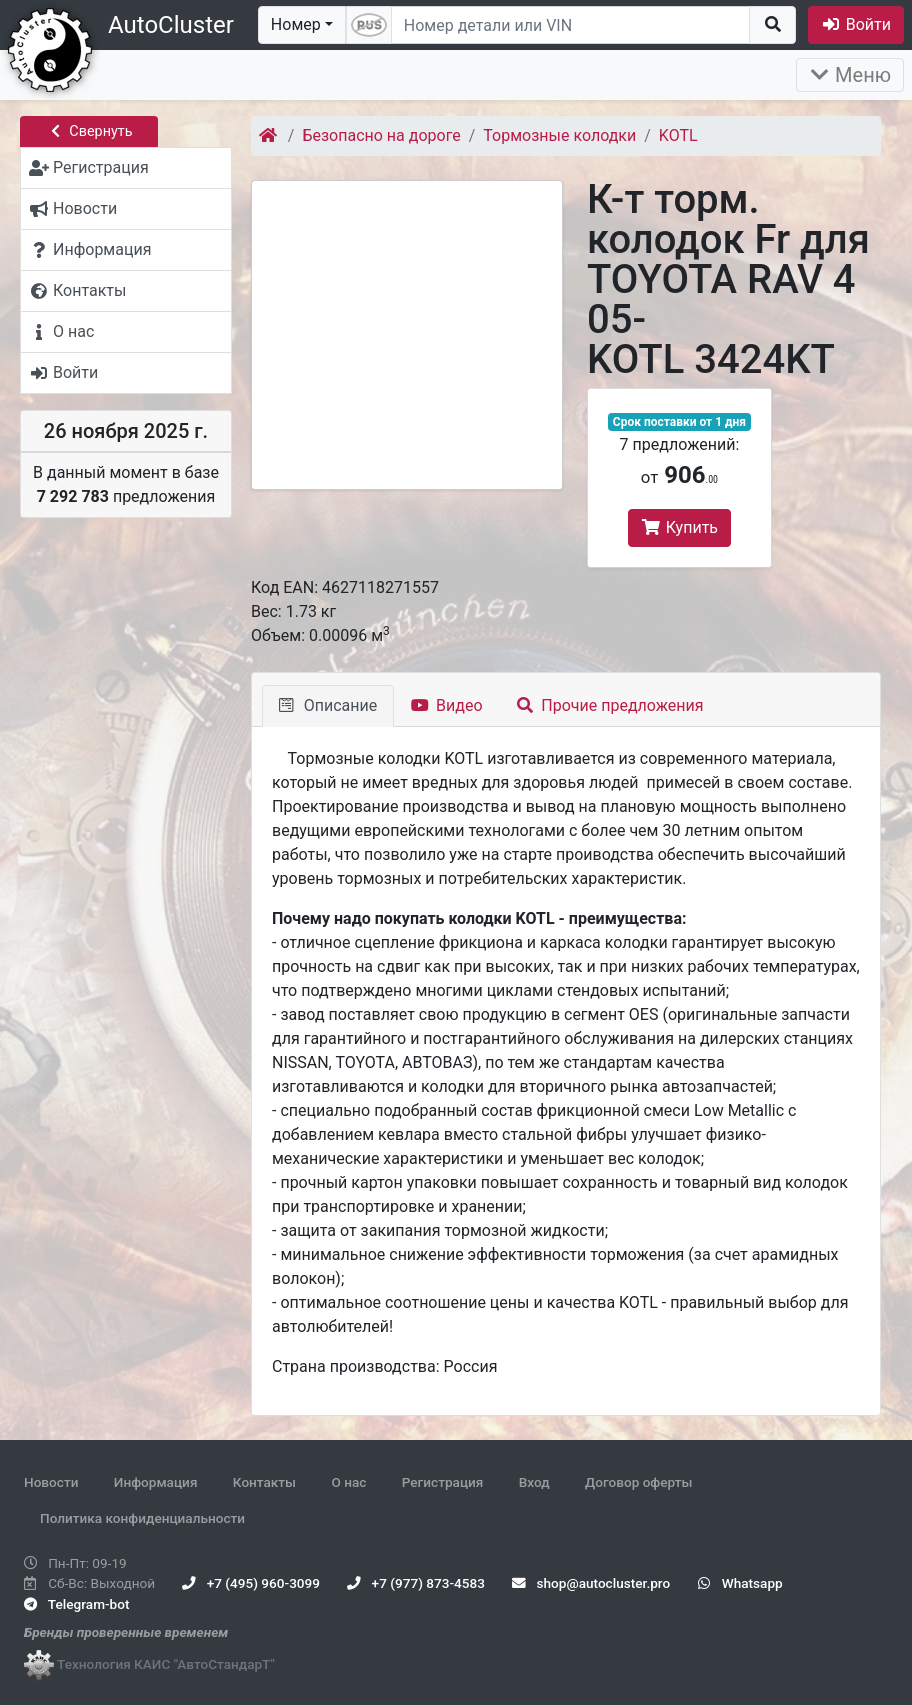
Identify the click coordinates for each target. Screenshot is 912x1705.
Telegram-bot (76, 1604)
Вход (534, 1482)
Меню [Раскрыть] (850, 75)
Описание (328, 705)
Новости (51, 1482)
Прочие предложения (610, 705)
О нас (348, 1482)
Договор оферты (638, 1482)
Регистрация (443, 1482)
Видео (446, 705)
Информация (156, 1482)
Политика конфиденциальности (142, 1518)
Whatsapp (740, 1583)
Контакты (264, 1482)
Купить (679, 527)
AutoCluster (171, 25)
